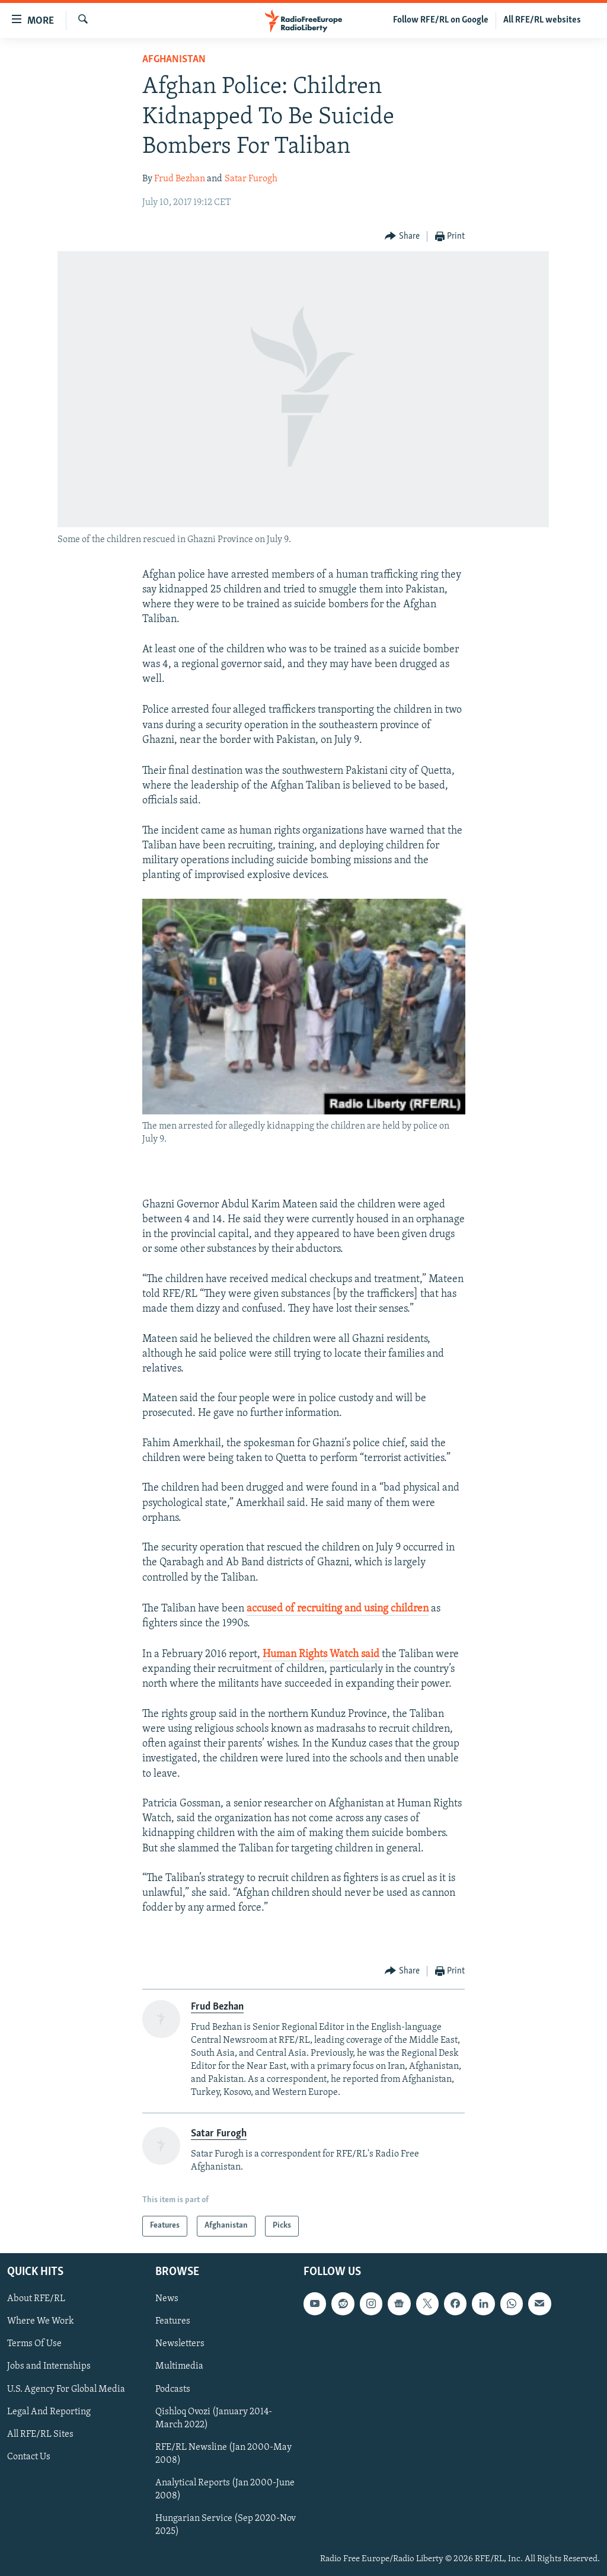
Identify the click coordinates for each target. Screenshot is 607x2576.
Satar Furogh (251, 179)
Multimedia (179, 2366)
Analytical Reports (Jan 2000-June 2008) (225, 2489)
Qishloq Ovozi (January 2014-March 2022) (213, 2418)
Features (172, 2321)
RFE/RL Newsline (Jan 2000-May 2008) (223, 2454)
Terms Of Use (34, 2343)
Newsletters (180, 2343)
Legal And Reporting (49, 2412)
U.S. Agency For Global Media (66, 2389)
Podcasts (172, 2389)
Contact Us (28, 2457)
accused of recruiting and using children (338, 1608)
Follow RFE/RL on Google (440, 20)
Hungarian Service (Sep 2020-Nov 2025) (225, 2525)
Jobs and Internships (49, 2366)
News (166, 2298)
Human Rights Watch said (321, 1654)
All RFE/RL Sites (40, 2434)
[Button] (402, 237)
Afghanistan (174, 59)
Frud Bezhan (179, 179)
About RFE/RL (36, 2298)
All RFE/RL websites (542, 20)
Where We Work (40, 2321)
